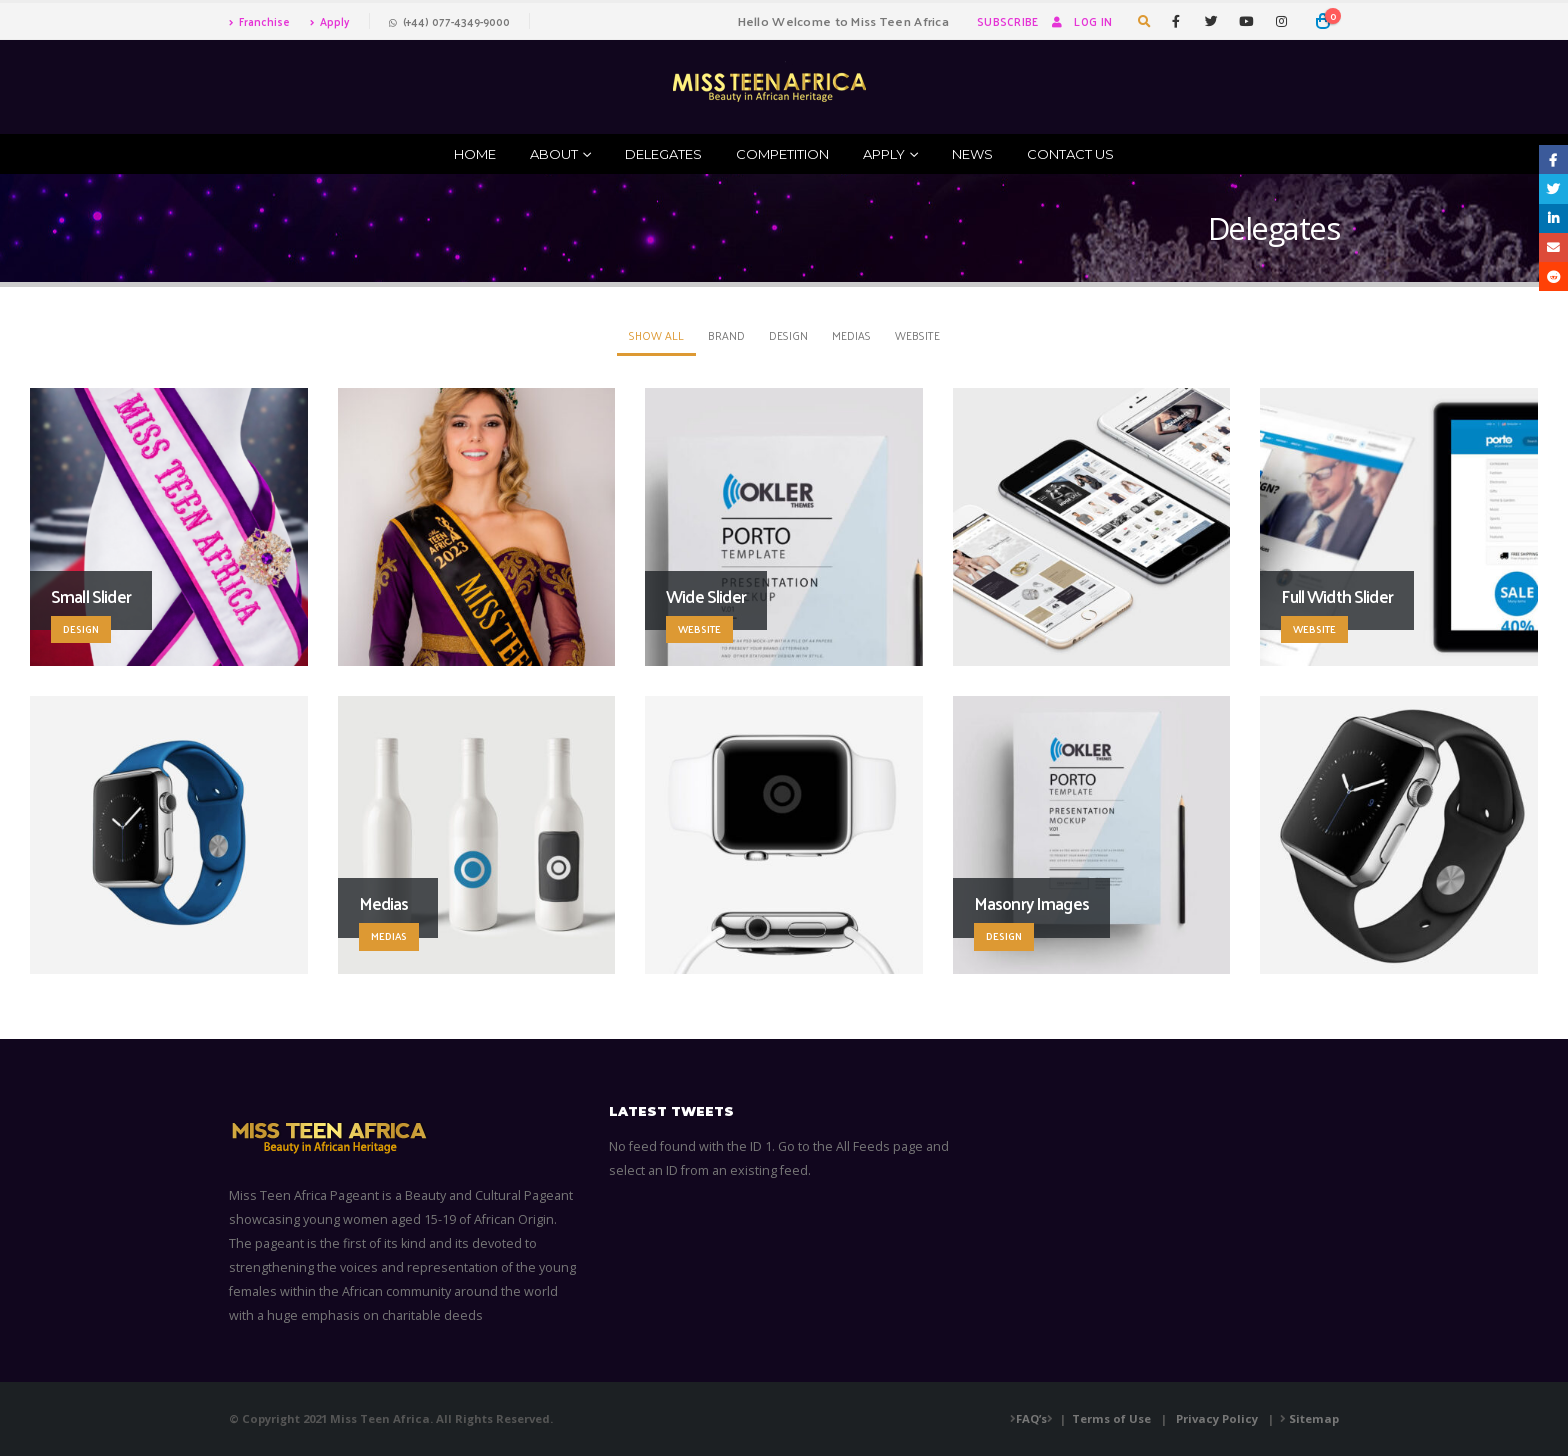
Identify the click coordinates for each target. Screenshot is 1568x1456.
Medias (851, 335)
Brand (726, 335)
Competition (782, 154)
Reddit (1553, 276)
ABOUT (554, 154)
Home (475, 154)
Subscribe (1007, 21)
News (972, 154)
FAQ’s (1031, 1418)
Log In (1080, 21)
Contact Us (1070, 154)
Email (1553, 247)
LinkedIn (1553, 218)
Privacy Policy (1217, 1418)
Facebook (1553, 159)
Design (788, 335)
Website (917, 335)
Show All (656, 335)
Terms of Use (1111, 1418)
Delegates (663, 154)
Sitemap (1314, 1418)
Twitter (1553, 188)
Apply (329, 21)
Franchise (259, 21)
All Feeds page (879, 1146)
